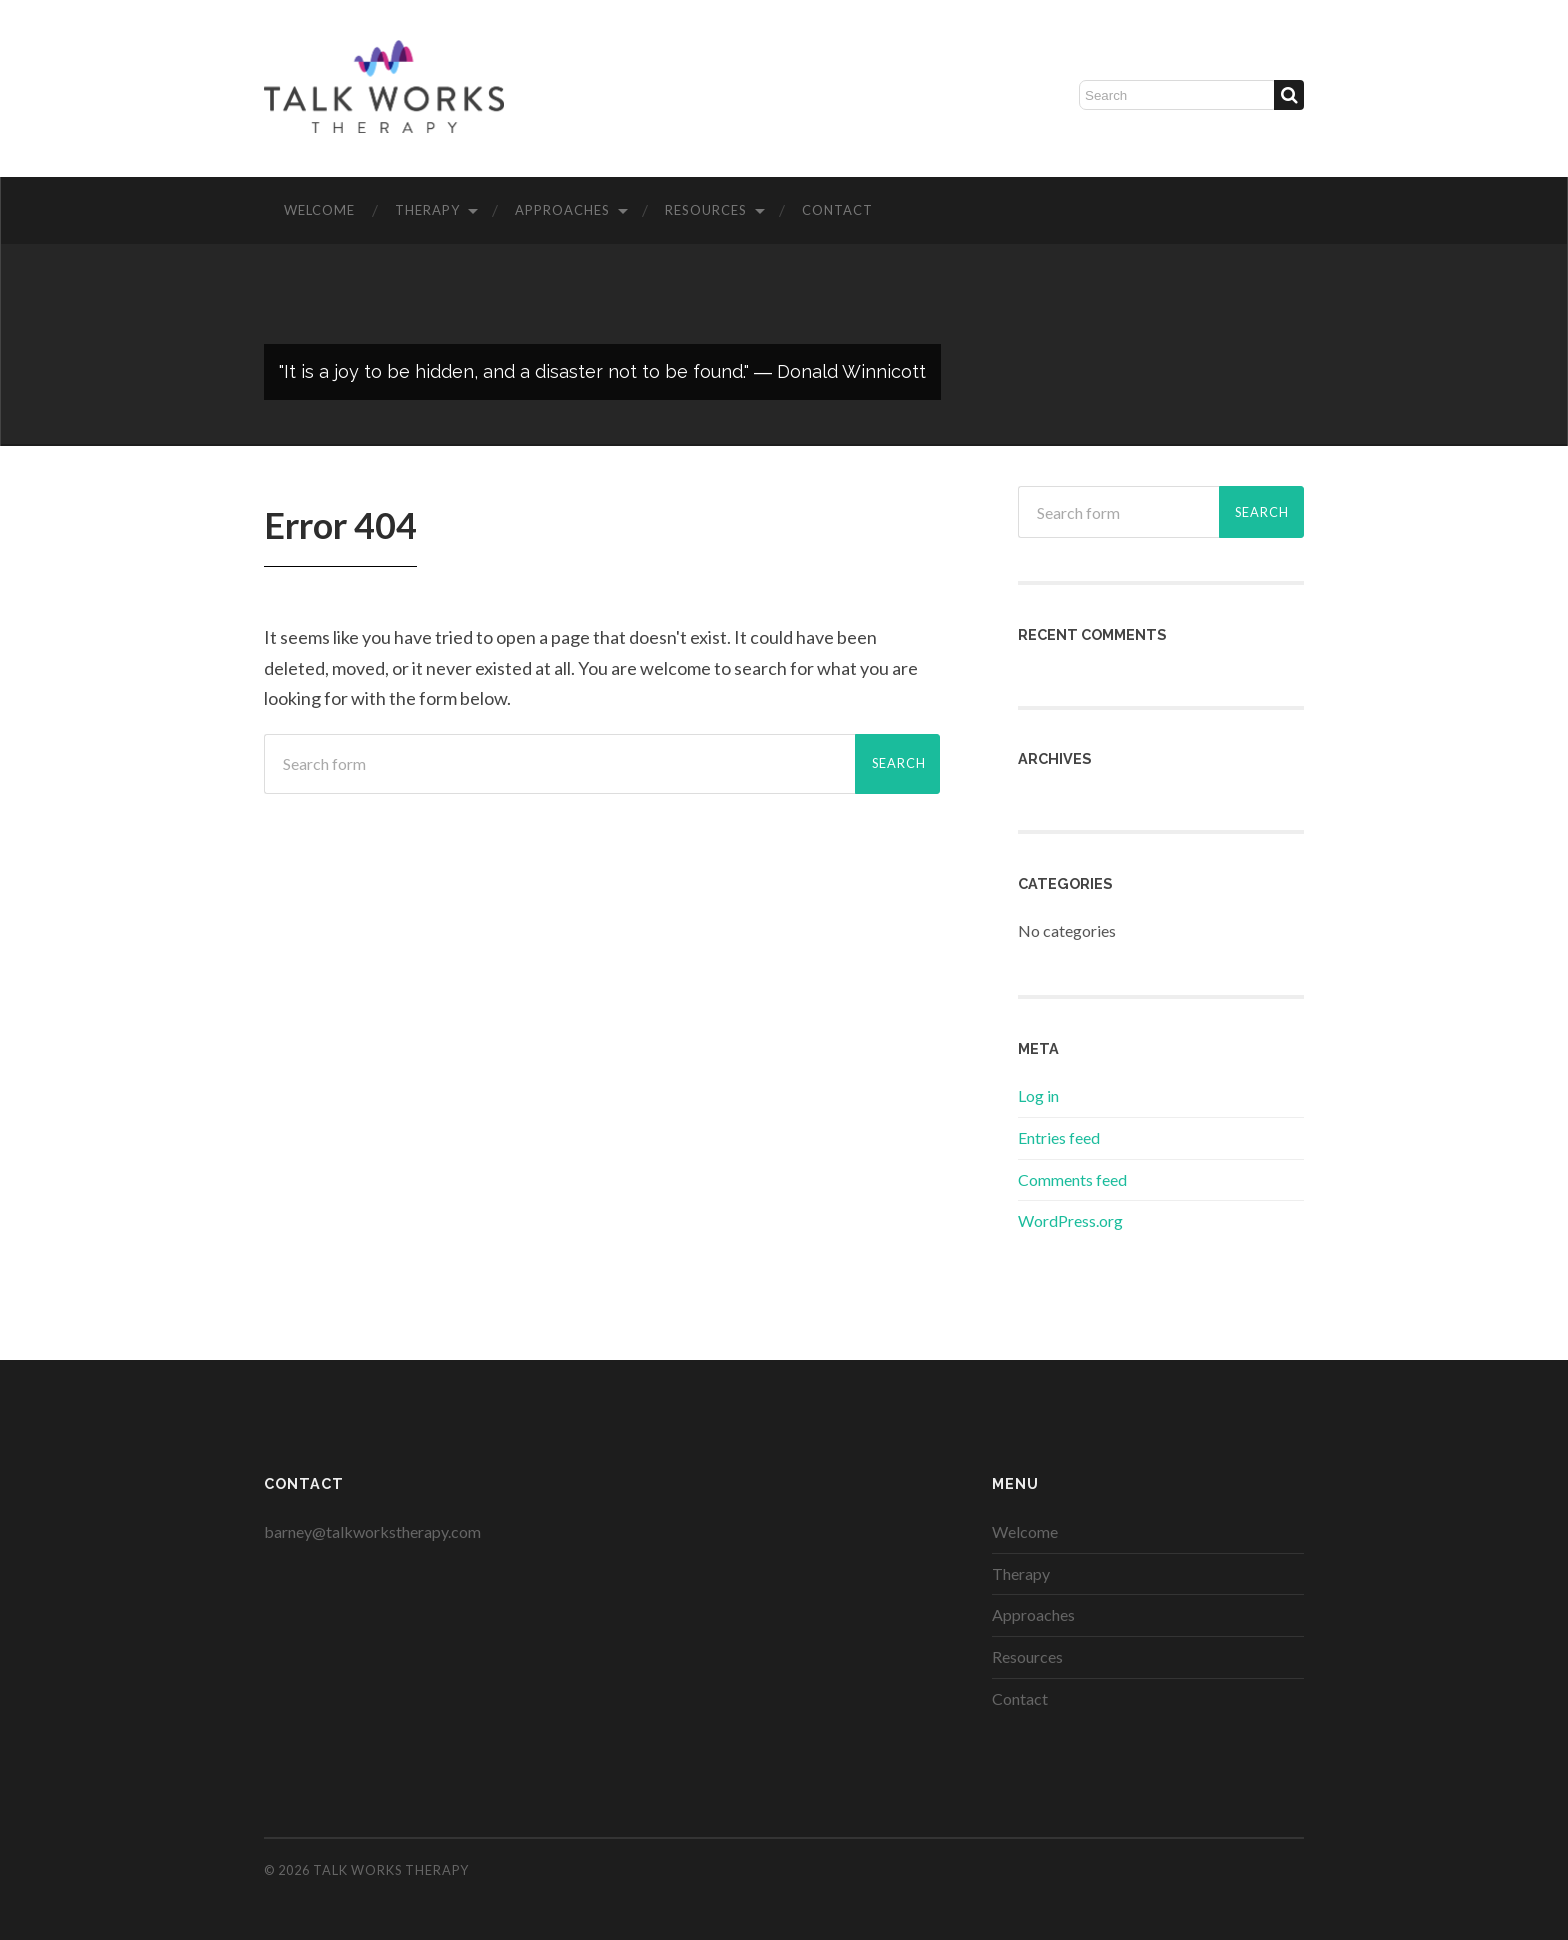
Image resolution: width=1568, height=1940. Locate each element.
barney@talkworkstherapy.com (372, 1531)
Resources (706, 210)
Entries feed (1059, 1137)
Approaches (562, 210)
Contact (837, 210)
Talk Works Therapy (391, 1870)
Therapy (427, 210)
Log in (1038, 1095)
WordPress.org (1070, 1220)
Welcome (319, 210)
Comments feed (1072, 1179)
